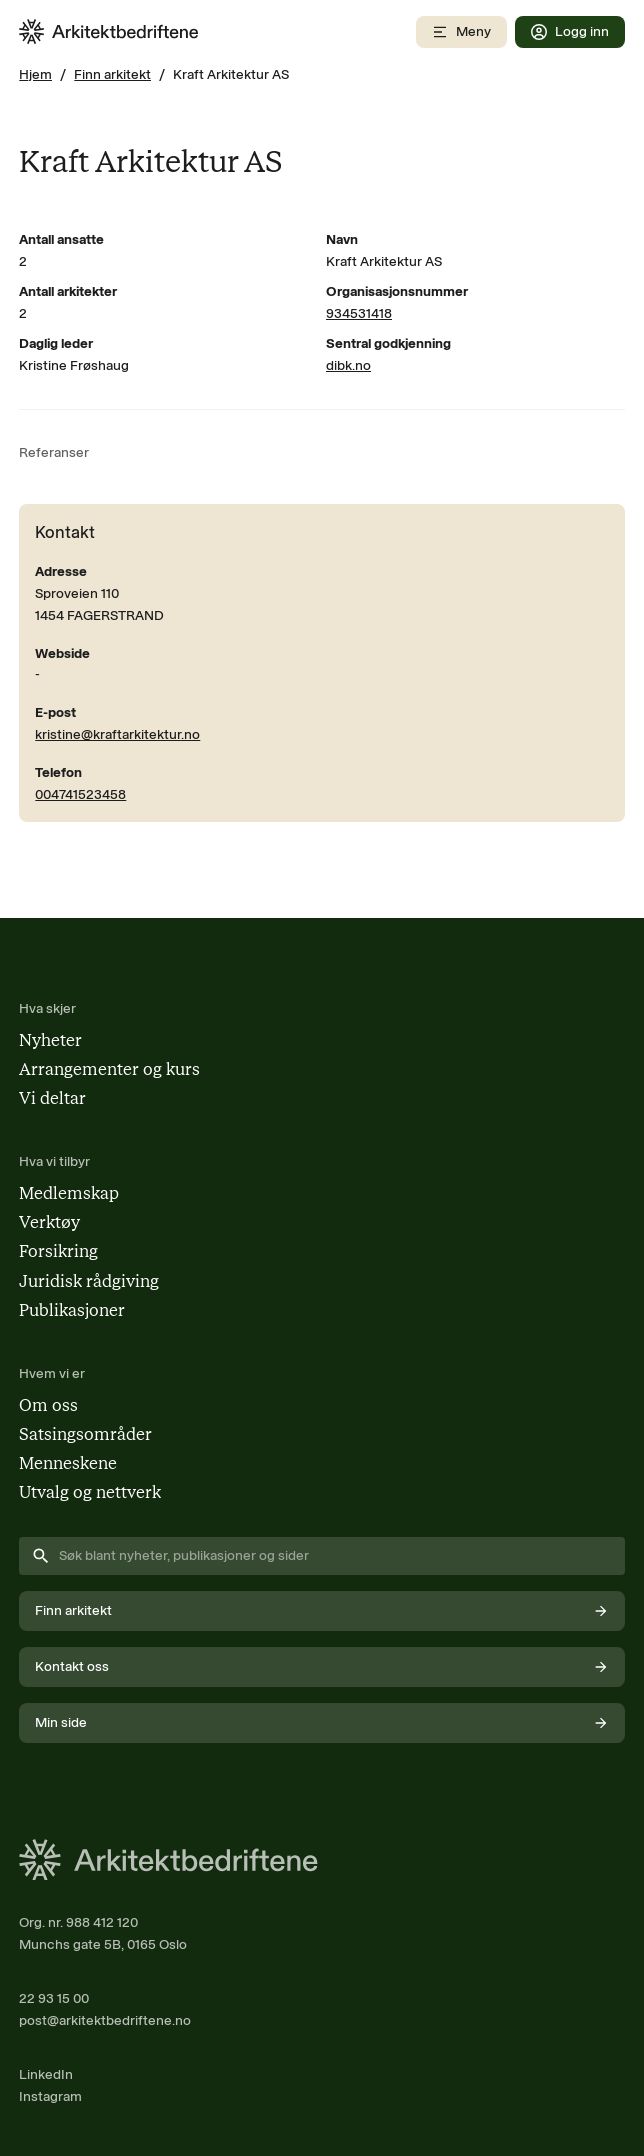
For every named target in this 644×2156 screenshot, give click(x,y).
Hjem (35, 74)
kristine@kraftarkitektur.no (117, 734)
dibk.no (348, 365)
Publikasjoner (72, 1310)
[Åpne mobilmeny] (461, 32)
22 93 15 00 (54, 1998)
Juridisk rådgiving (89, 1281)
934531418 (359, 313)
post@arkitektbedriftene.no (105, 2020)
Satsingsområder (85, 1434)
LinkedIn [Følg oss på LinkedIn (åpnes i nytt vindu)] (46, 2074)
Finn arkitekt (112, 74)
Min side (321, 1722)
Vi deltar (52, 1098)
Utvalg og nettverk (90, 1492)
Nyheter (50, 1040)
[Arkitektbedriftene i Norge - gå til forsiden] (109, 31)
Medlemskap (69, 1193)
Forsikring (58, 1251)
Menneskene (68, 1463)
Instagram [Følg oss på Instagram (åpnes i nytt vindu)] (50, 2096)
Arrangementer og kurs (109, 1069)
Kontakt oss (321, 1666)
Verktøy (49, 1222)
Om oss (48, 1405)
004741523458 (80, 794)
